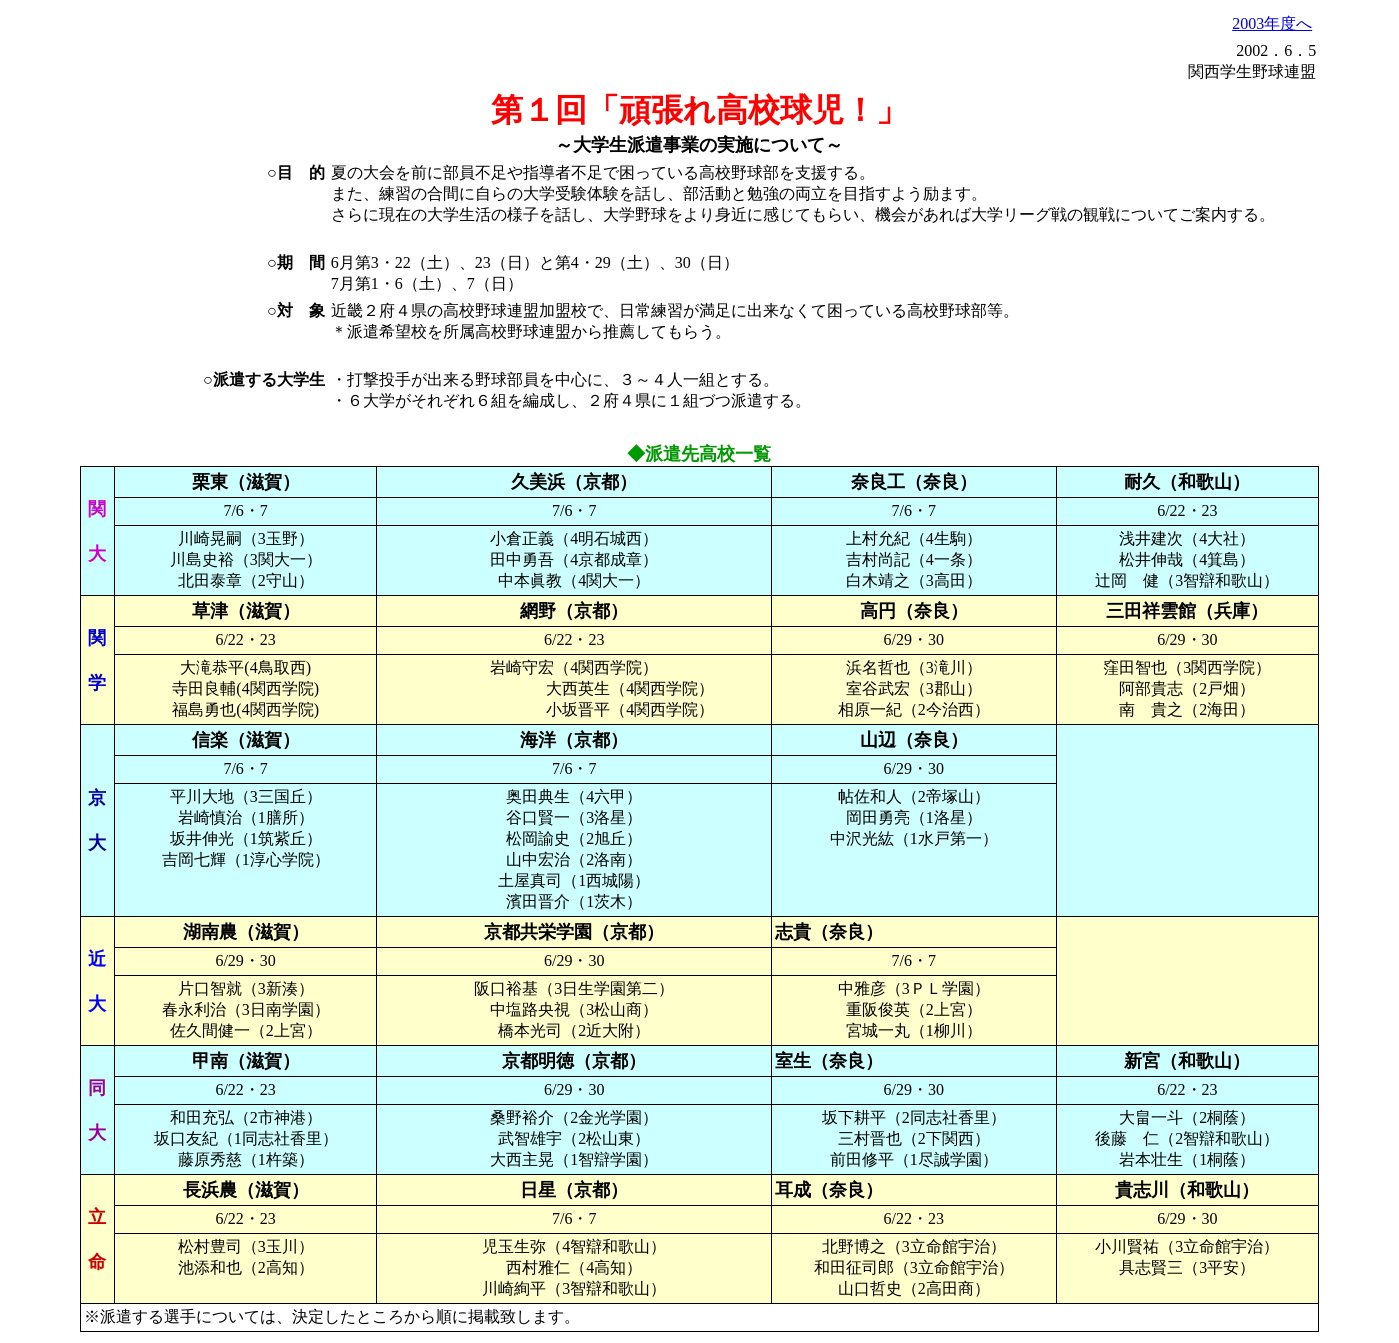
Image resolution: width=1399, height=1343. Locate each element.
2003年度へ (1272, 23)
